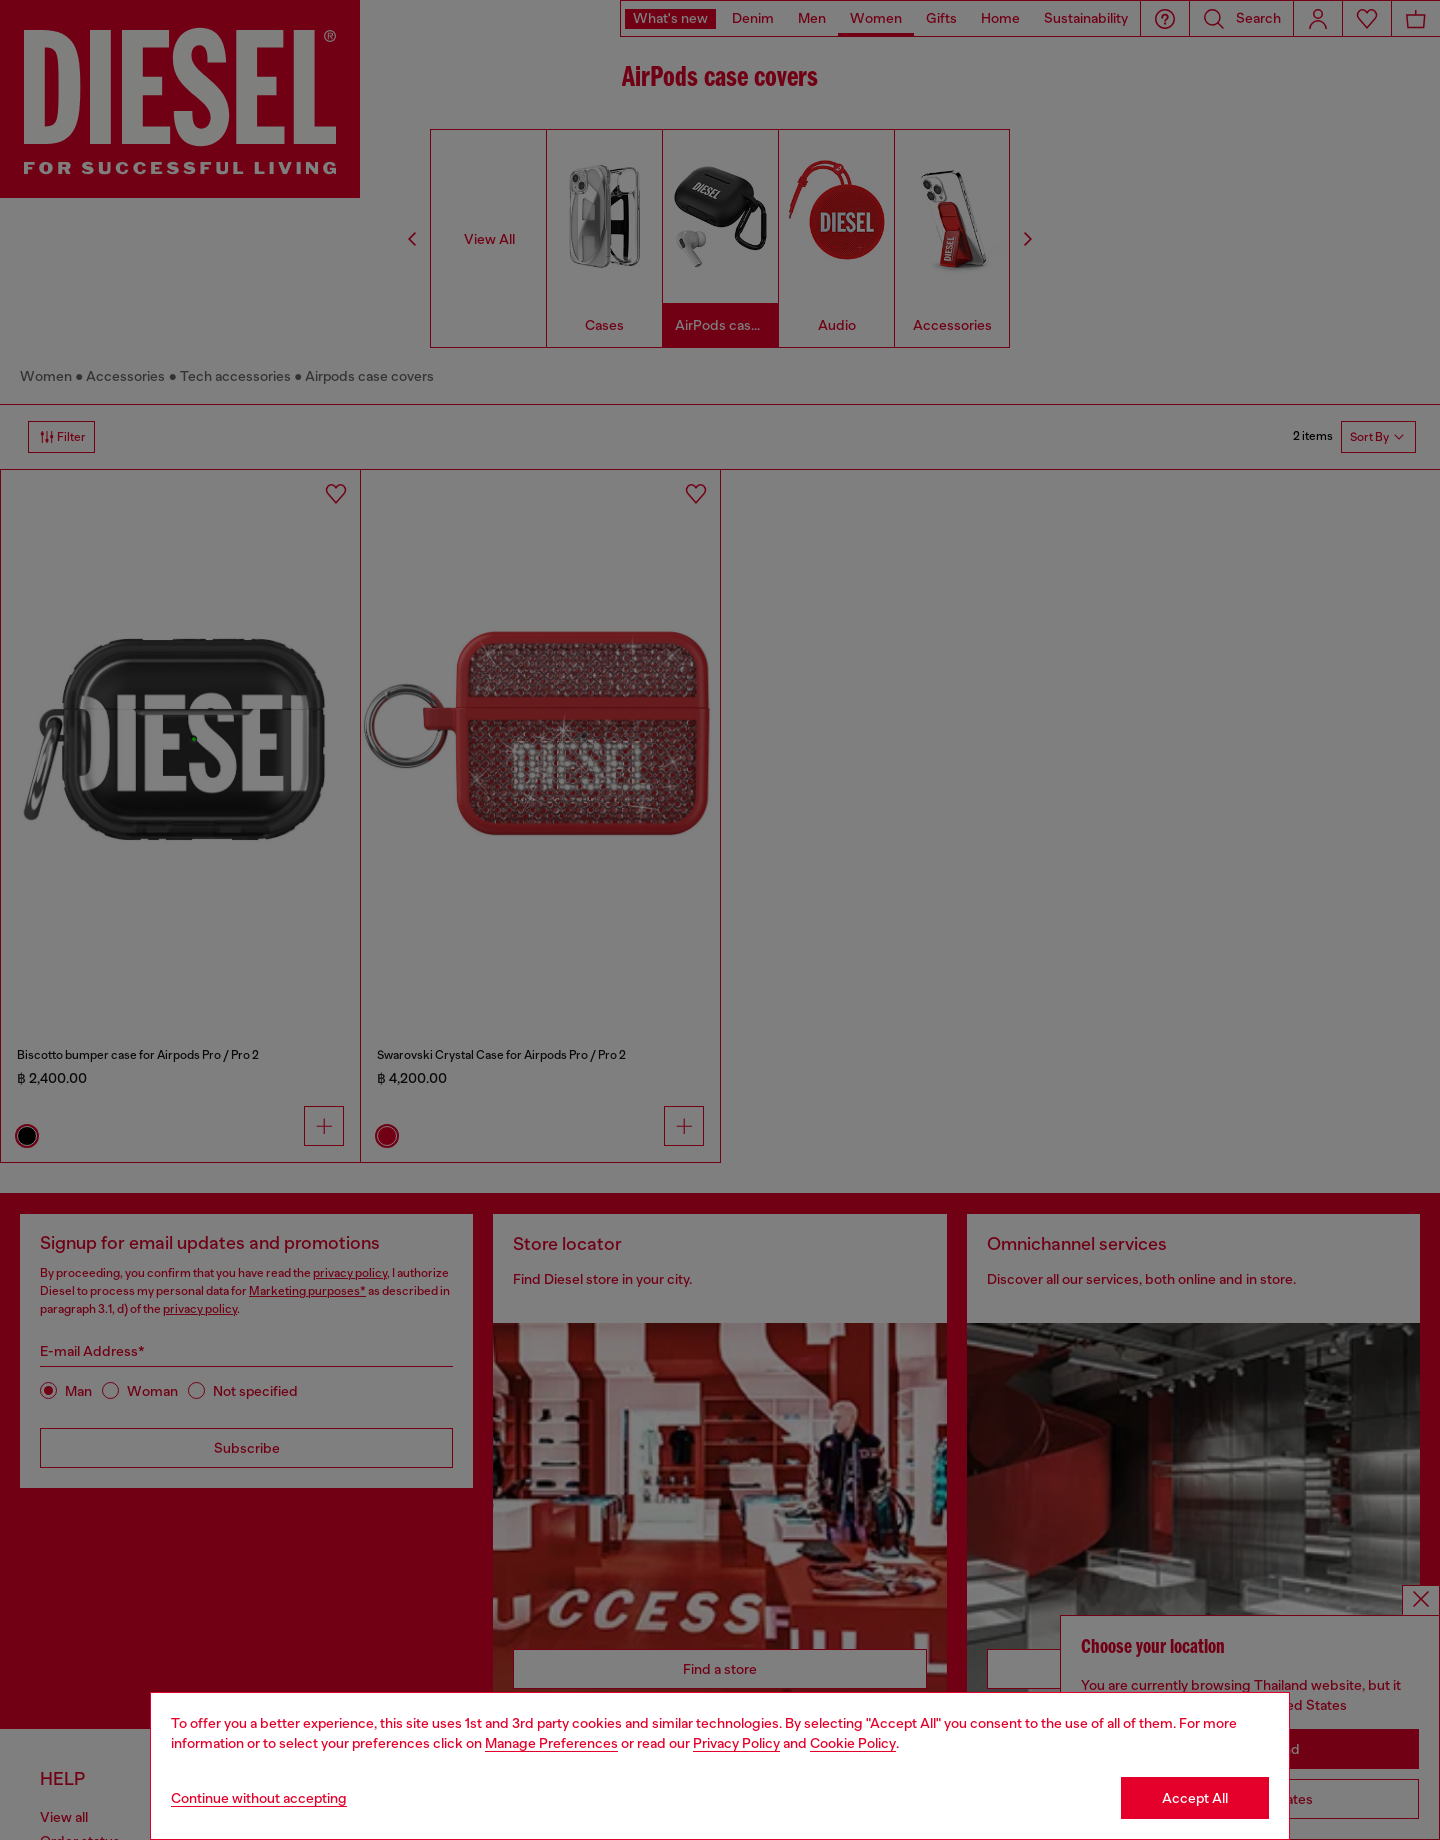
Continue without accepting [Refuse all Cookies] (259, 1798)
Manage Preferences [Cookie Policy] (551, 1743)
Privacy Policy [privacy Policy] (736, 1743)
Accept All (1195, 1798)
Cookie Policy (853, 1743)
